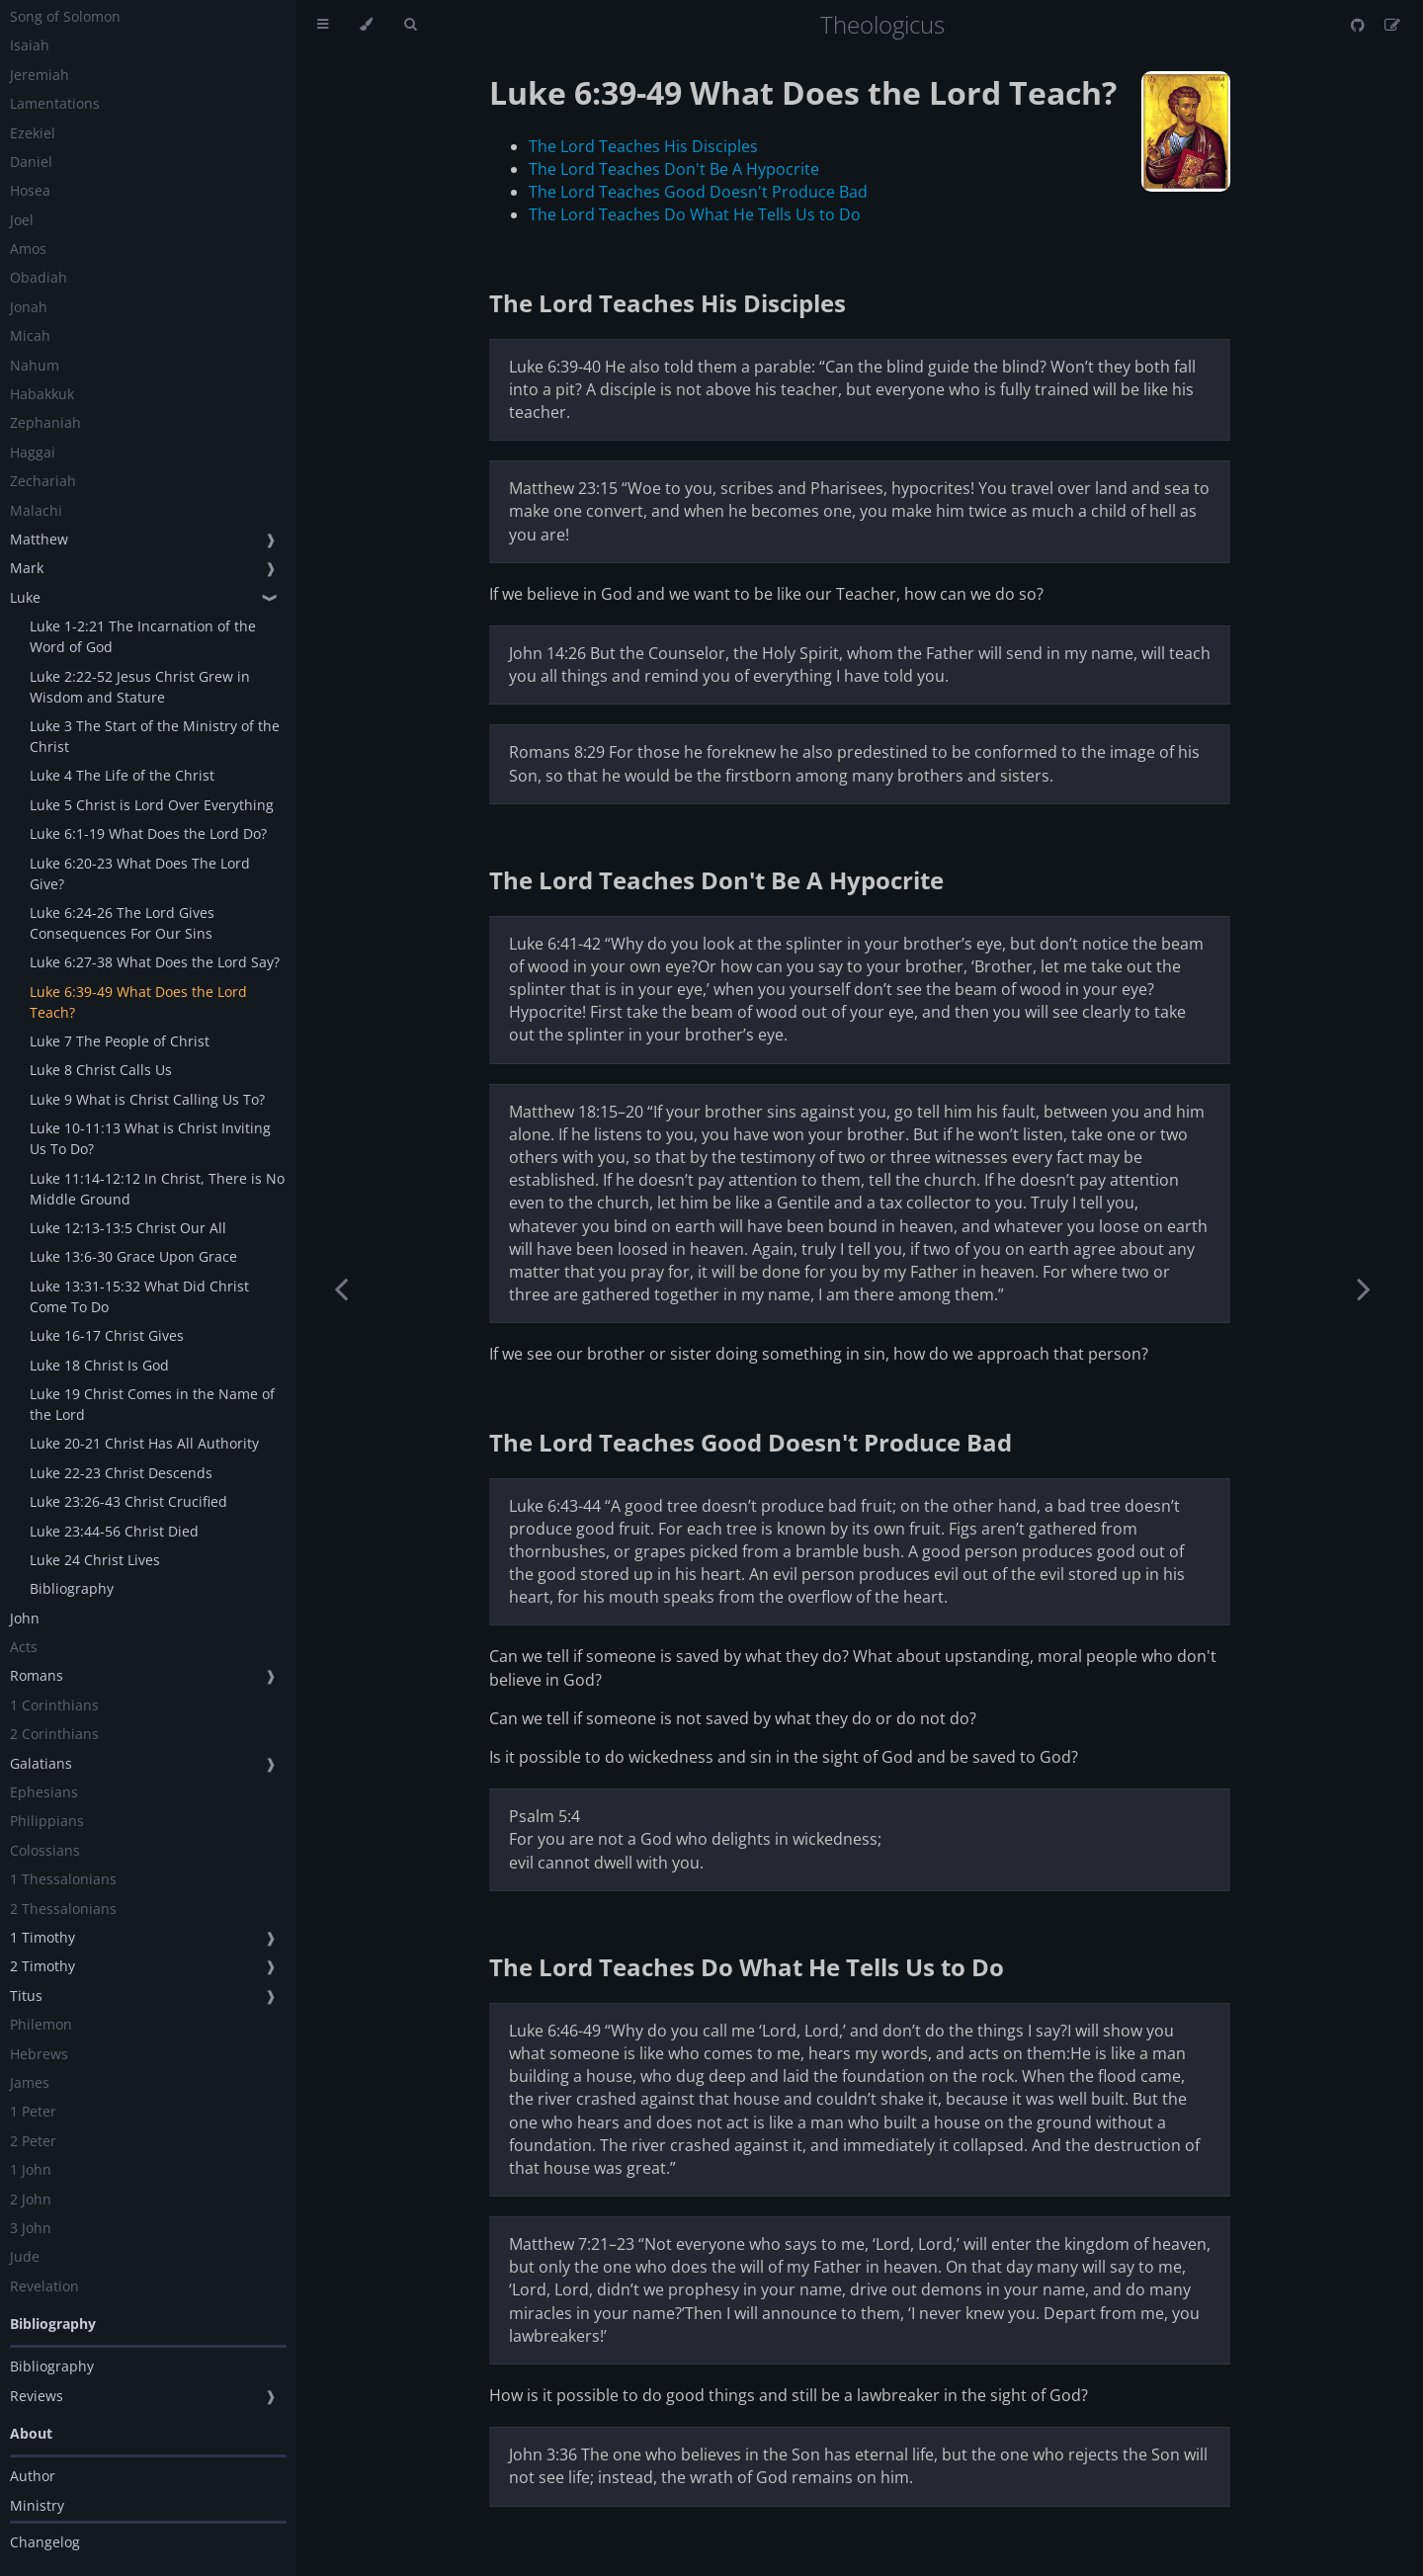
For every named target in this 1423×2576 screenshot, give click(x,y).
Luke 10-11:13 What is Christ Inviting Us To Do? (150, 1138)
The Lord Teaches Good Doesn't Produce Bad (698, 192)
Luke (25, 597)
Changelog (45, 2542)
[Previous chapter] (340, 1288)
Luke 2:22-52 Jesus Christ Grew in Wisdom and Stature (140, 686)
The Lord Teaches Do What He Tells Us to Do (695, 214)
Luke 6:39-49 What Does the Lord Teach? (138, 1002)
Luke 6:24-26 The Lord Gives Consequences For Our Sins (122, 923)
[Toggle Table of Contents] (322, 24)
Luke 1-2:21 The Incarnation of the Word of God (143, 636)
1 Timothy (42, 1937)
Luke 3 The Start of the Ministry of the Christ (155, 736)
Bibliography (72, 1588)
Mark (26, 567)
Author (32, 2475)
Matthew (39, 539)
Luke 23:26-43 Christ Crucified (128, 1501)
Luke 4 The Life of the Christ (122, 775)
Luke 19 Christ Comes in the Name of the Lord (152, 1404)
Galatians (41, 1763)
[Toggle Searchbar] (410, 24)
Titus (26, 1995)
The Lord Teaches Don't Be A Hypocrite (674, 169)
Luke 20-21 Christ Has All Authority (144, 1443)
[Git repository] (1360, 25)
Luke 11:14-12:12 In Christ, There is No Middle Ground (157, 1188)
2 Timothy (42, 1965)
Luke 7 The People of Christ (119, 1041)
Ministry (37, 2505)
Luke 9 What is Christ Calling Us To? (147, 1099)
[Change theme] (366, 24)
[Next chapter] (1363, 1288)
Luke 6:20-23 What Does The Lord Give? (140, 873)
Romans (36, 1675)
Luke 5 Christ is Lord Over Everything (152, 804)
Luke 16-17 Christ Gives (107, 1335)
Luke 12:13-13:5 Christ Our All (128, 1227)
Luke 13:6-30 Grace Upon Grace (133, 1256)
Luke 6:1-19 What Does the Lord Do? (148, 833)
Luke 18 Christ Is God (99, 1365)
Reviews (36, 2395)
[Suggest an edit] (1392, 25)
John (25, 1618)
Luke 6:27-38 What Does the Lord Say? (155, 962)
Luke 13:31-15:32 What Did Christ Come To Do (139, 1296)
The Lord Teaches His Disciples (643, 146)
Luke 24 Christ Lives (95, 1559)
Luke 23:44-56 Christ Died (114, 1531)
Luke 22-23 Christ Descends (121, 1472)
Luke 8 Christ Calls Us (101, 1069)
